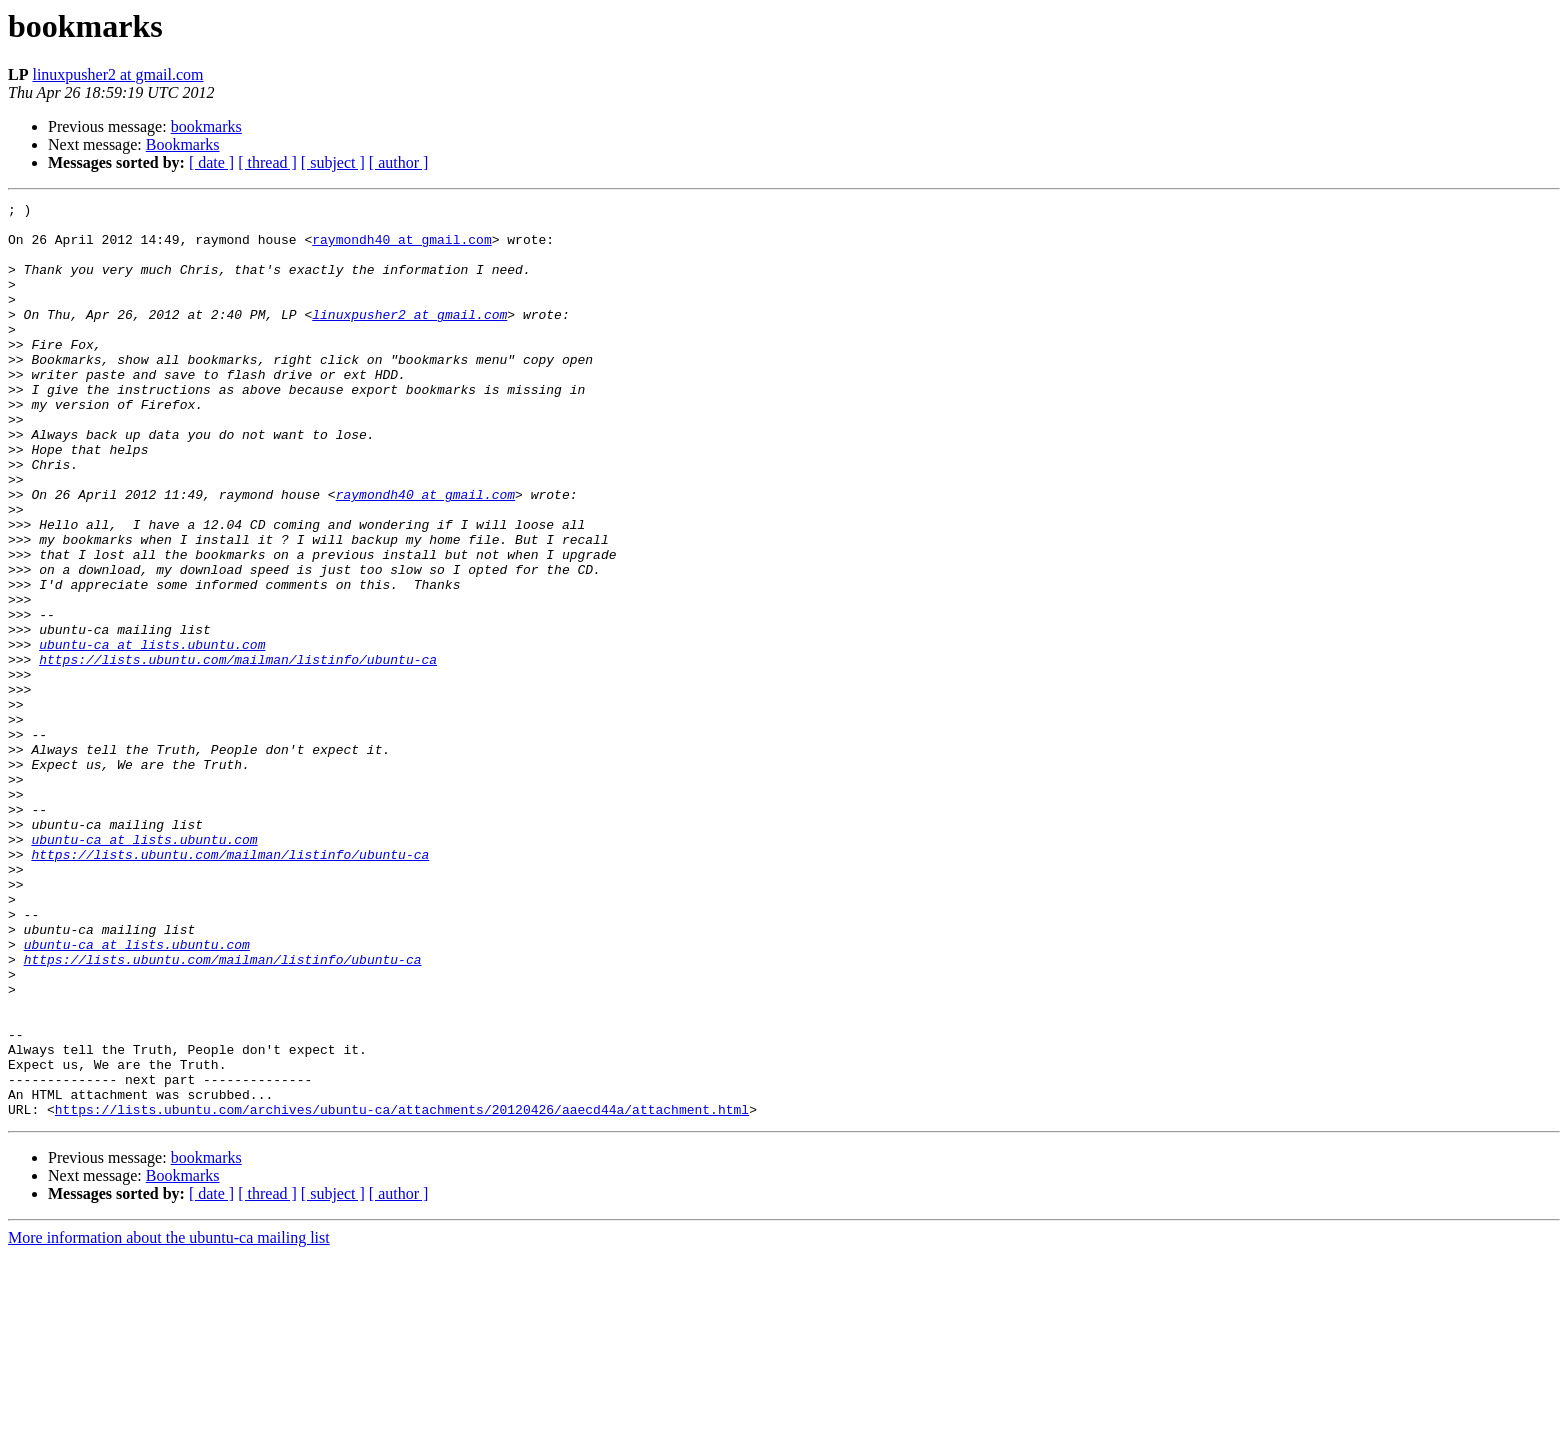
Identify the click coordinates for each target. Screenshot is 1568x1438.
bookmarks (206, 126)
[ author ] (399, 162)
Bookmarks (183, 144)
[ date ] (211, 162)
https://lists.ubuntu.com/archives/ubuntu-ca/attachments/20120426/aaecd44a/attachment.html (402, 1292)
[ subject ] (333, 162)
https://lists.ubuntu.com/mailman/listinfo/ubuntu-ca (238, 752)
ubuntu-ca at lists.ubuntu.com (152, 734)
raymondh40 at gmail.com (401, 248)
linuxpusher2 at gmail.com (117, 74)
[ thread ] (267, 162)
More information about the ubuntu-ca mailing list (169, 1420)
